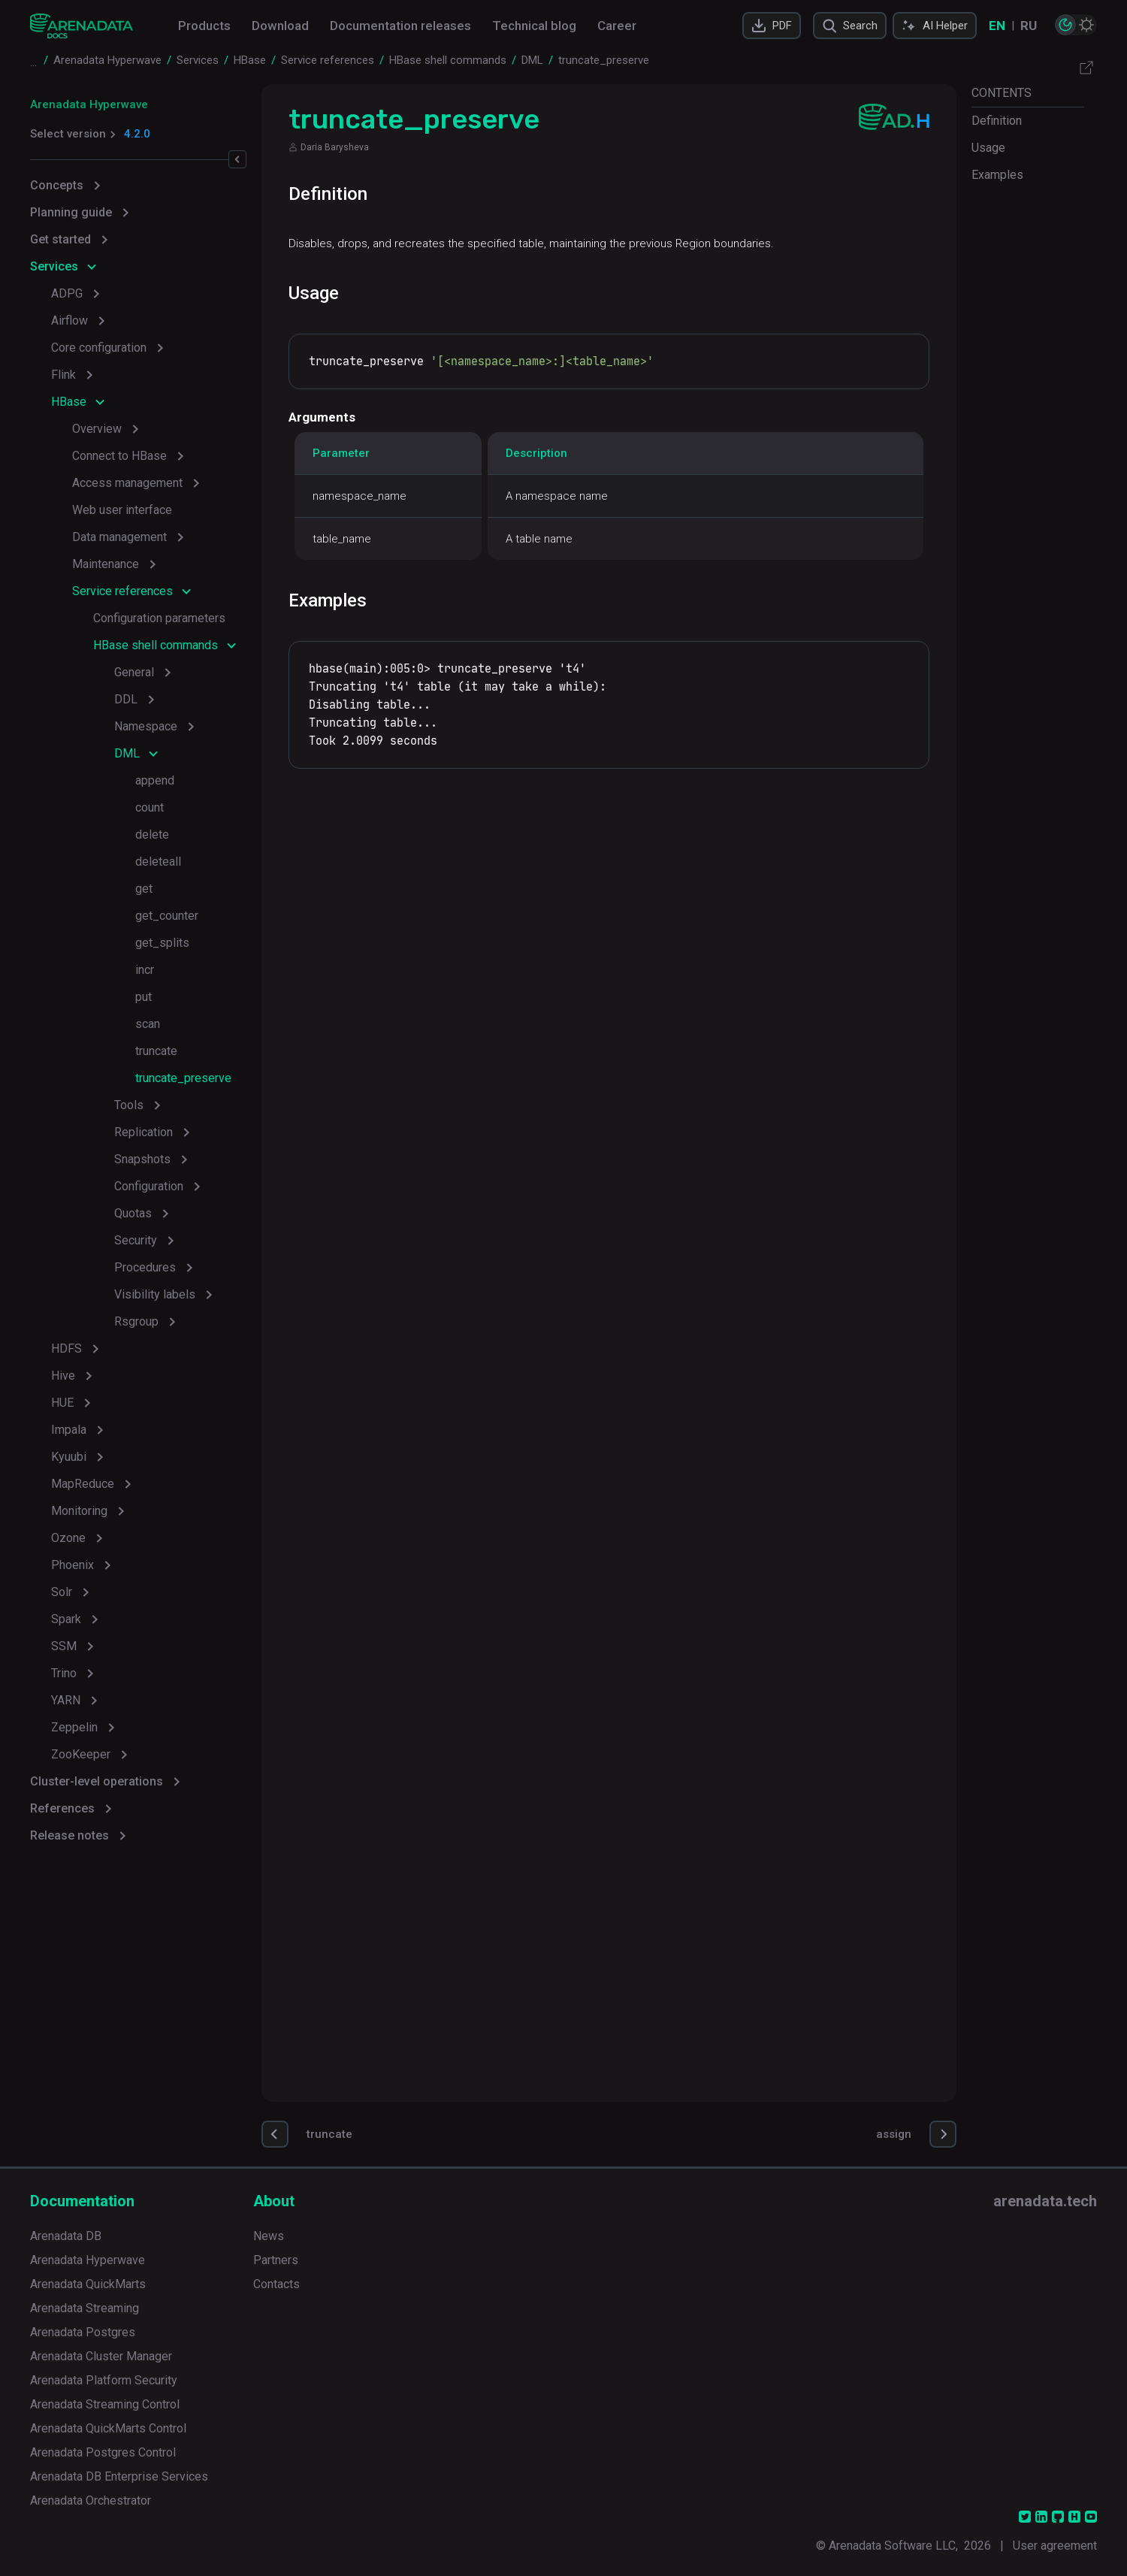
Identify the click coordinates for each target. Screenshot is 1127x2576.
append (154, 780)
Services (54, 266)
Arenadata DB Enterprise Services (119, 2476)
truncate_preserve (183, 1078)
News (268, 2236)
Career (616, 25)
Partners (275, 2260)
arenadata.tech (1045, 2201)
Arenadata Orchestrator (90, 2500)
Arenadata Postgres (82, 2332)
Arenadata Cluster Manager (101, 2356)
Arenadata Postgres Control (103, 2452)
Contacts (276, 2284)
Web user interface (122, 510)
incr (144, 970)
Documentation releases (400, 25)
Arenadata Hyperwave (89, 104)
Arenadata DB (65, 2236)
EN (997, 25)
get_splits (162, 943)
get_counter (166, 916)
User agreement (1055, 2545)
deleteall (158, 861)
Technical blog (534, 25)
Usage (988, 148)
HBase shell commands (155, 645)
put (143, 997)
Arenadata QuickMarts (88, 2284)
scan (147, 1024)
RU (1028, 25)
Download (280, 25)
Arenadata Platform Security (103, 2380)
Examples (997, 175)
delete (152, 834)
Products (204, 25)
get (144, 888)
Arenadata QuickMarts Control (108, 2428)
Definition (996, 120)
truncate (156, 1051)
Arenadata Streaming (84, 2308)
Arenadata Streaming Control (105, 2404)
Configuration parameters (159, 618)
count (149, 807)
